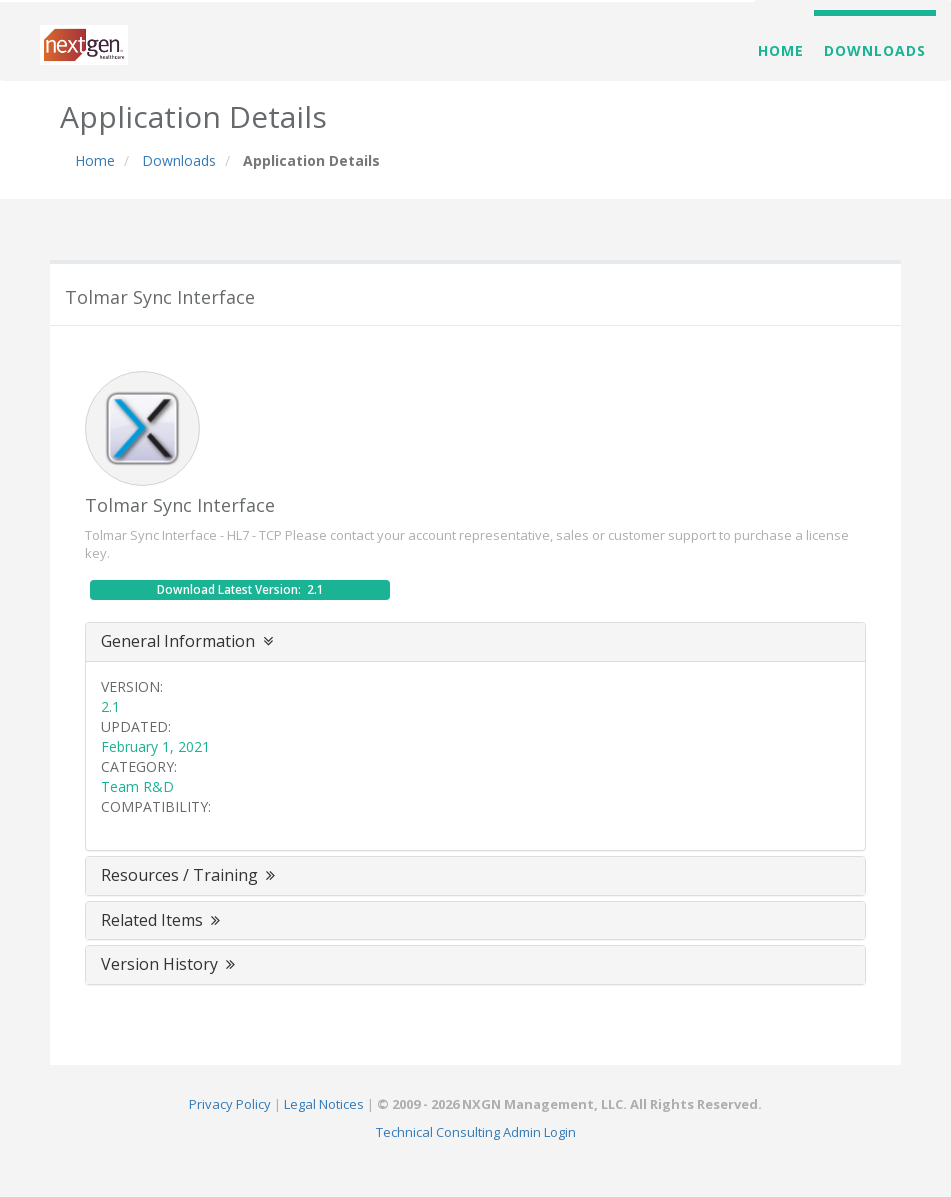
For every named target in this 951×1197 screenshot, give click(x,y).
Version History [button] (170, 964)
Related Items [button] (162, 920)
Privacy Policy (230, 1104)
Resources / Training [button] (190, 875)
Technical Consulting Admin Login (476, 1132)
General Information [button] (187, 641)
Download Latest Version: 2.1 (240, 589)
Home (781, 50)
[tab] (475, 642)
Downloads (875, 50)
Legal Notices (324, 1104)
